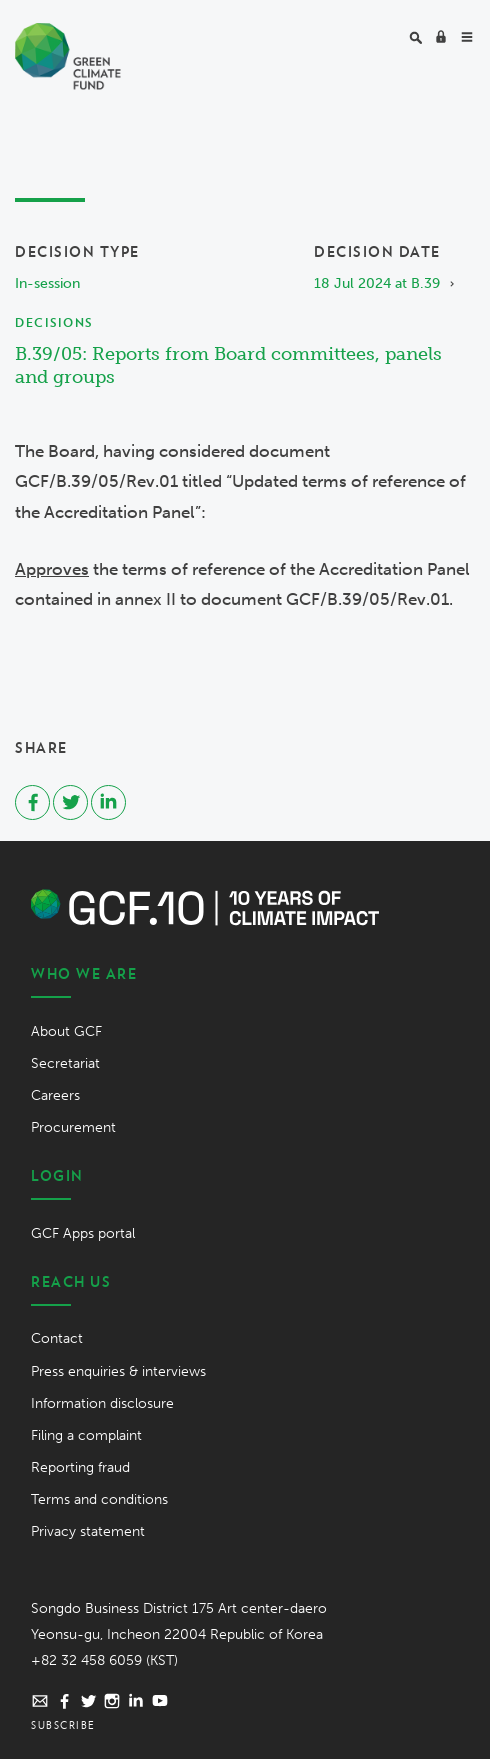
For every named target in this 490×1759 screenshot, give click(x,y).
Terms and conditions (99, 1499)
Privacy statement (88, 1531)
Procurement (73, 1127)
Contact (57, 1338)
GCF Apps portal (83, 1233)
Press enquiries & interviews (118, 1371)
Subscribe (63, 1725)
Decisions (54, 322)
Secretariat (65, 1063)
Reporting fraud (80, 1467)
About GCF (66, 1031)
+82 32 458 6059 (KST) (104, 1660)
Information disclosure (102, 1403)
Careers (55, 1095)
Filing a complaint (86, 1435)
